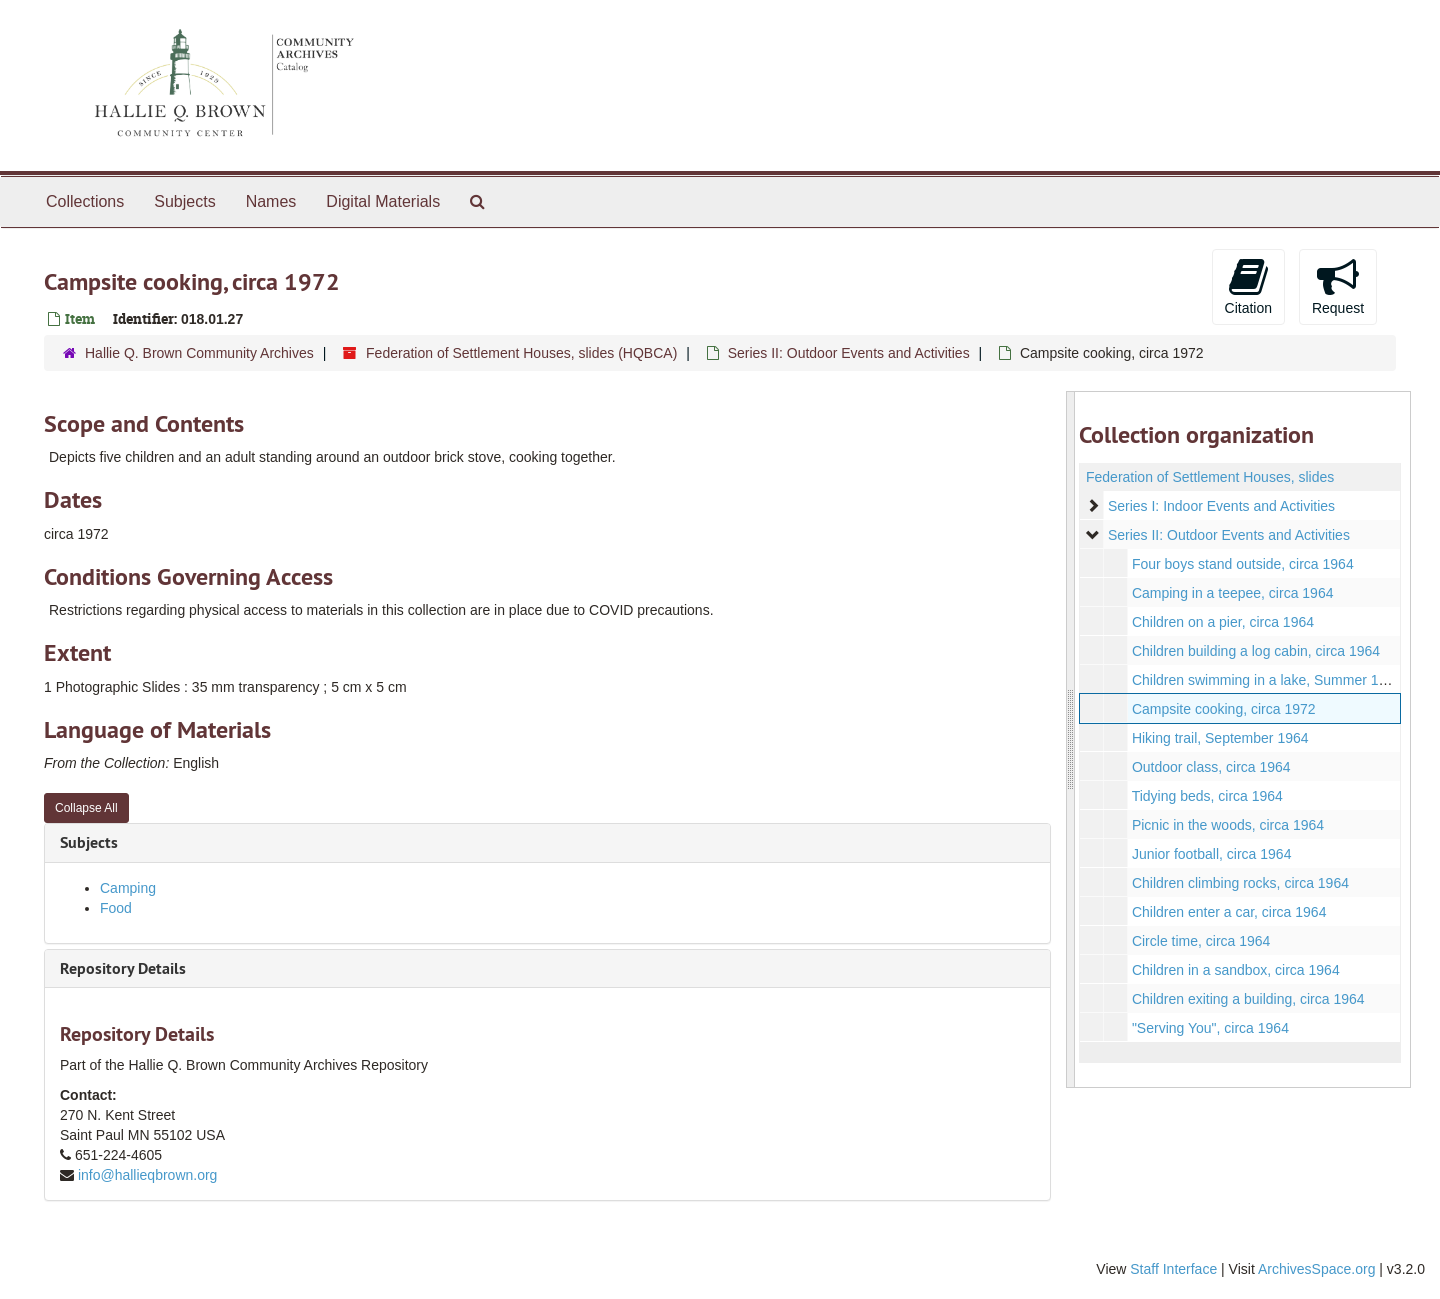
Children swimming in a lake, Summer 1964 (1266, 680)
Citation (1248, 286)
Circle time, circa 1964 (1200, 941)
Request (1338, 286)
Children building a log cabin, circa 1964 (1255, 651)
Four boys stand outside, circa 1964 (1242, 564)
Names (271, 201)
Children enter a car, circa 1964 (1228, 912)
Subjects (184, 201)
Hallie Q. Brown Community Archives (199, 353)
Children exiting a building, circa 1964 (1247, 999)
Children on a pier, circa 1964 (1222, 622)
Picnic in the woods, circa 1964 (1227, 825)
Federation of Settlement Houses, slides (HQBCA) (521, 353)
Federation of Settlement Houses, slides (1210, 477)
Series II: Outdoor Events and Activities (849, 353)
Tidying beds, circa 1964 (1206, 796)
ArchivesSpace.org (1317, 1269)
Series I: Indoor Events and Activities (1220, 506)
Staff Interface (1173, 1269)
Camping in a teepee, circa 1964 (1232, 593)
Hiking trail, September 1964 (1219, 738)
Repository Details (123, 968)
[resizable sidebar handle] (1071, 739)
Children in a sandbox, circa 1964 (1235, 970)
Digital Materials (383, 201)
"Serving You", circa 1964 (1209, 1028)
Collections (85, 201)
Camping (128, 888)
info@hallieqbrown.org (148, 1175)
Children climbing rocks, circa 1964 (1239, 883)
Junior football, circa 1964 (1211, 854)
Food (116, 908)
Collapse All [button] (86, 808)
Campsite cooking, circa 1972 (1223, 709)
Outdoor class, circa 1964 (1210, 767)
